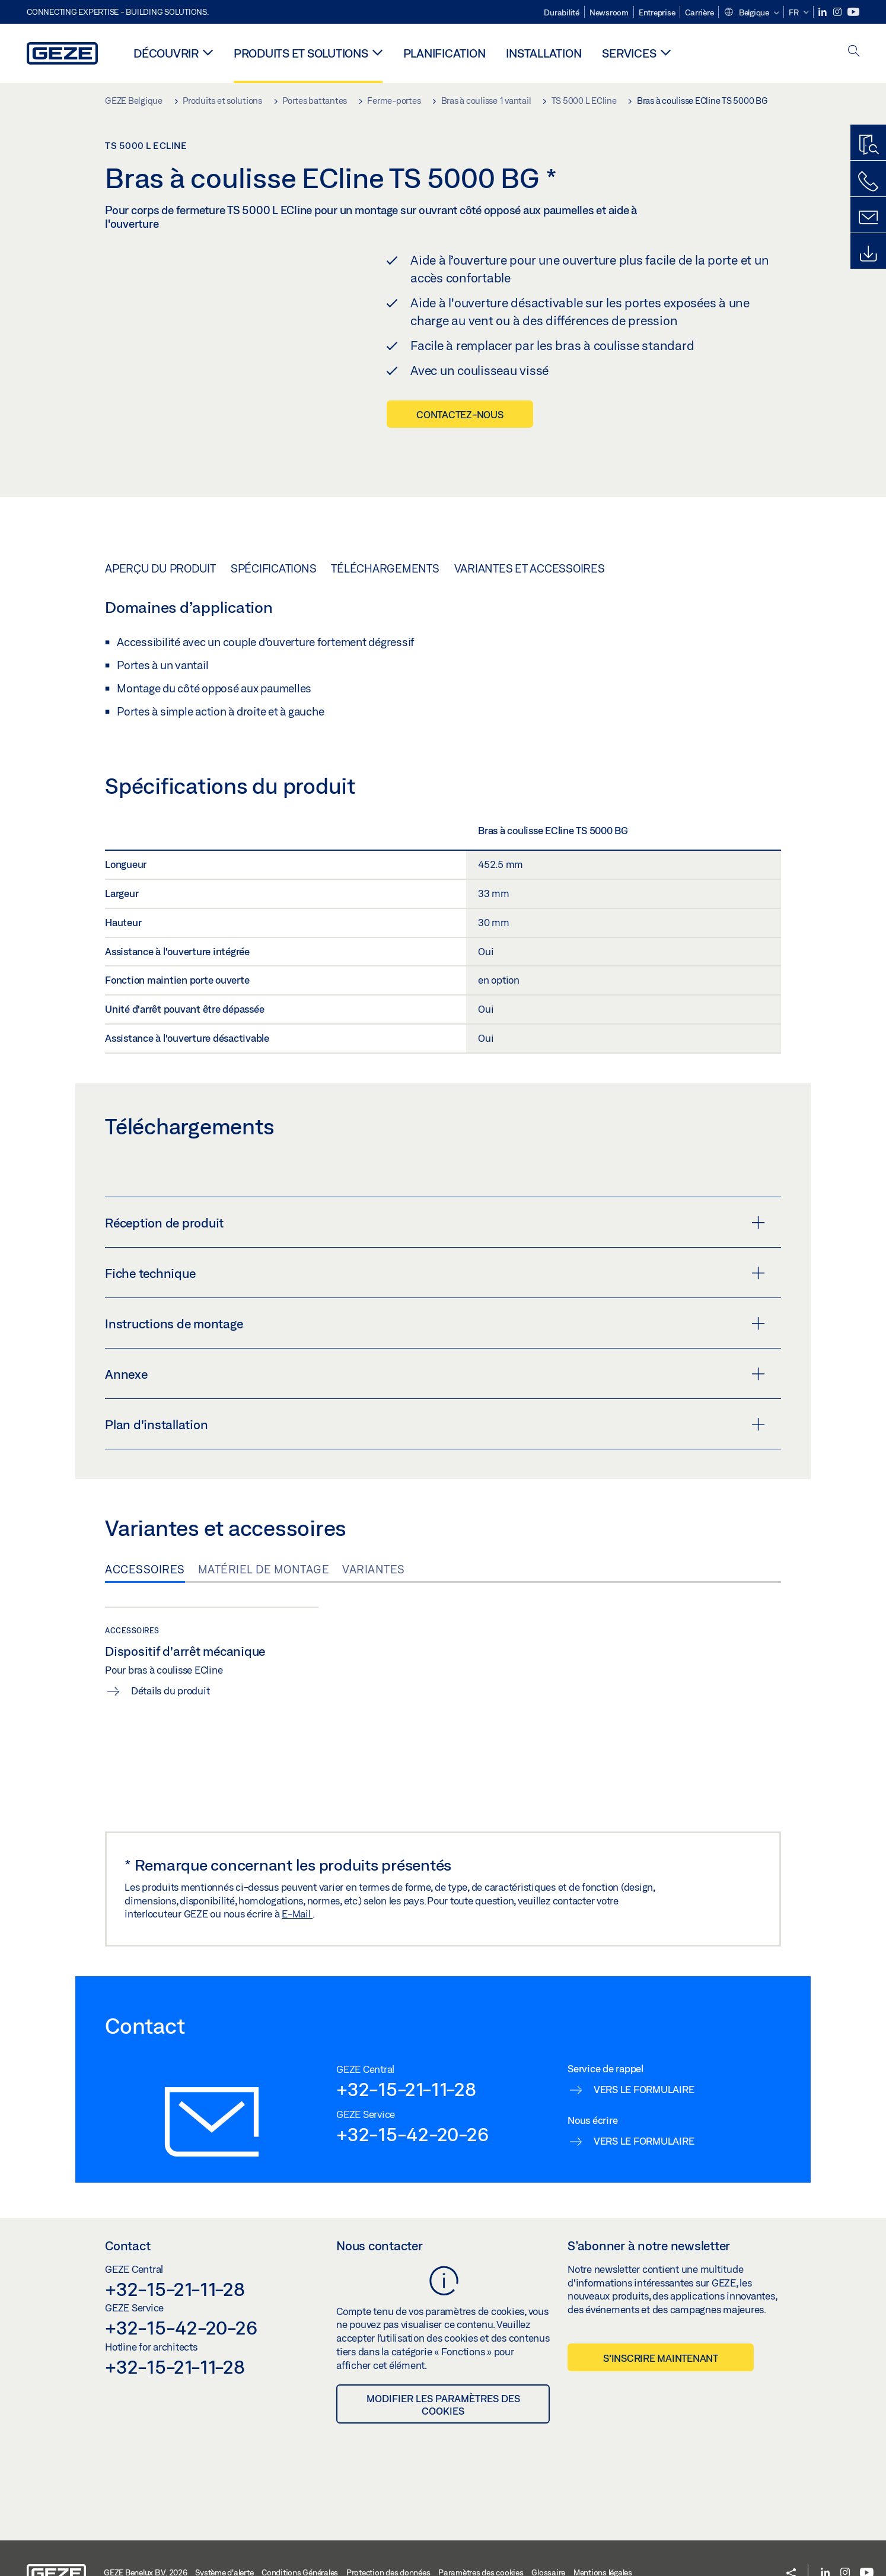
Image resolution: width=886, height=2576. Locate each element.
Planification (444, 53)
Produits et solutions (301, 53)
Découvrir (166, 53)
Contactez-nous (459, 414)
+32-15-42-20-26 (412, 2100)
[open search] (854, 51)
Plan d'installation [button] (435, 1391)
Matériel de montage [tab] (264, 1535)
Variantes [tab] (373, 1535)
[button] (751, 13)
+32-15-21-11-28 (406, 2055)
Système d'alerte (224, 2538)
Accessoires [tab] (145, 1535)
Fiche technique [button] (435, 1239)
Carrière (699, 12)
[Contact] (868, 217)
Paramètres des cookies (481, 2538)
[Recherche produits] (868, 145)
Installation (543, 53)
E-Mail (297, 1879)
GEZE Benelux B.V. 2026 (145, 2538)
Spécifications (274, 534)
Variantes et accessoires (529, 534)
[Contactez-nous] (868, 181)
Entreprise (657, 12)
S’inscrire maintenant (660, 2324)
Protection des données (388, 2538)
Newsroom (609, 12)
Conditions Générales (300, 2538)
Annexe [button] (435, 1340)
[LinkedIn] (823, 12)
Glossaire (548, 2538)
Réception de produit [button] (435, 1189)
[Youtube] (853, 12)
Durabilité (561, 12)
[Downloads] (868, 254)
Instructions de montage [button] (435, 1290)
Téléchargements (385, 534)
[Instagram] (838, 12)
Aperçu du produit (160, 534)
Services (629, 53)
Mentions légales (602, 2538)
